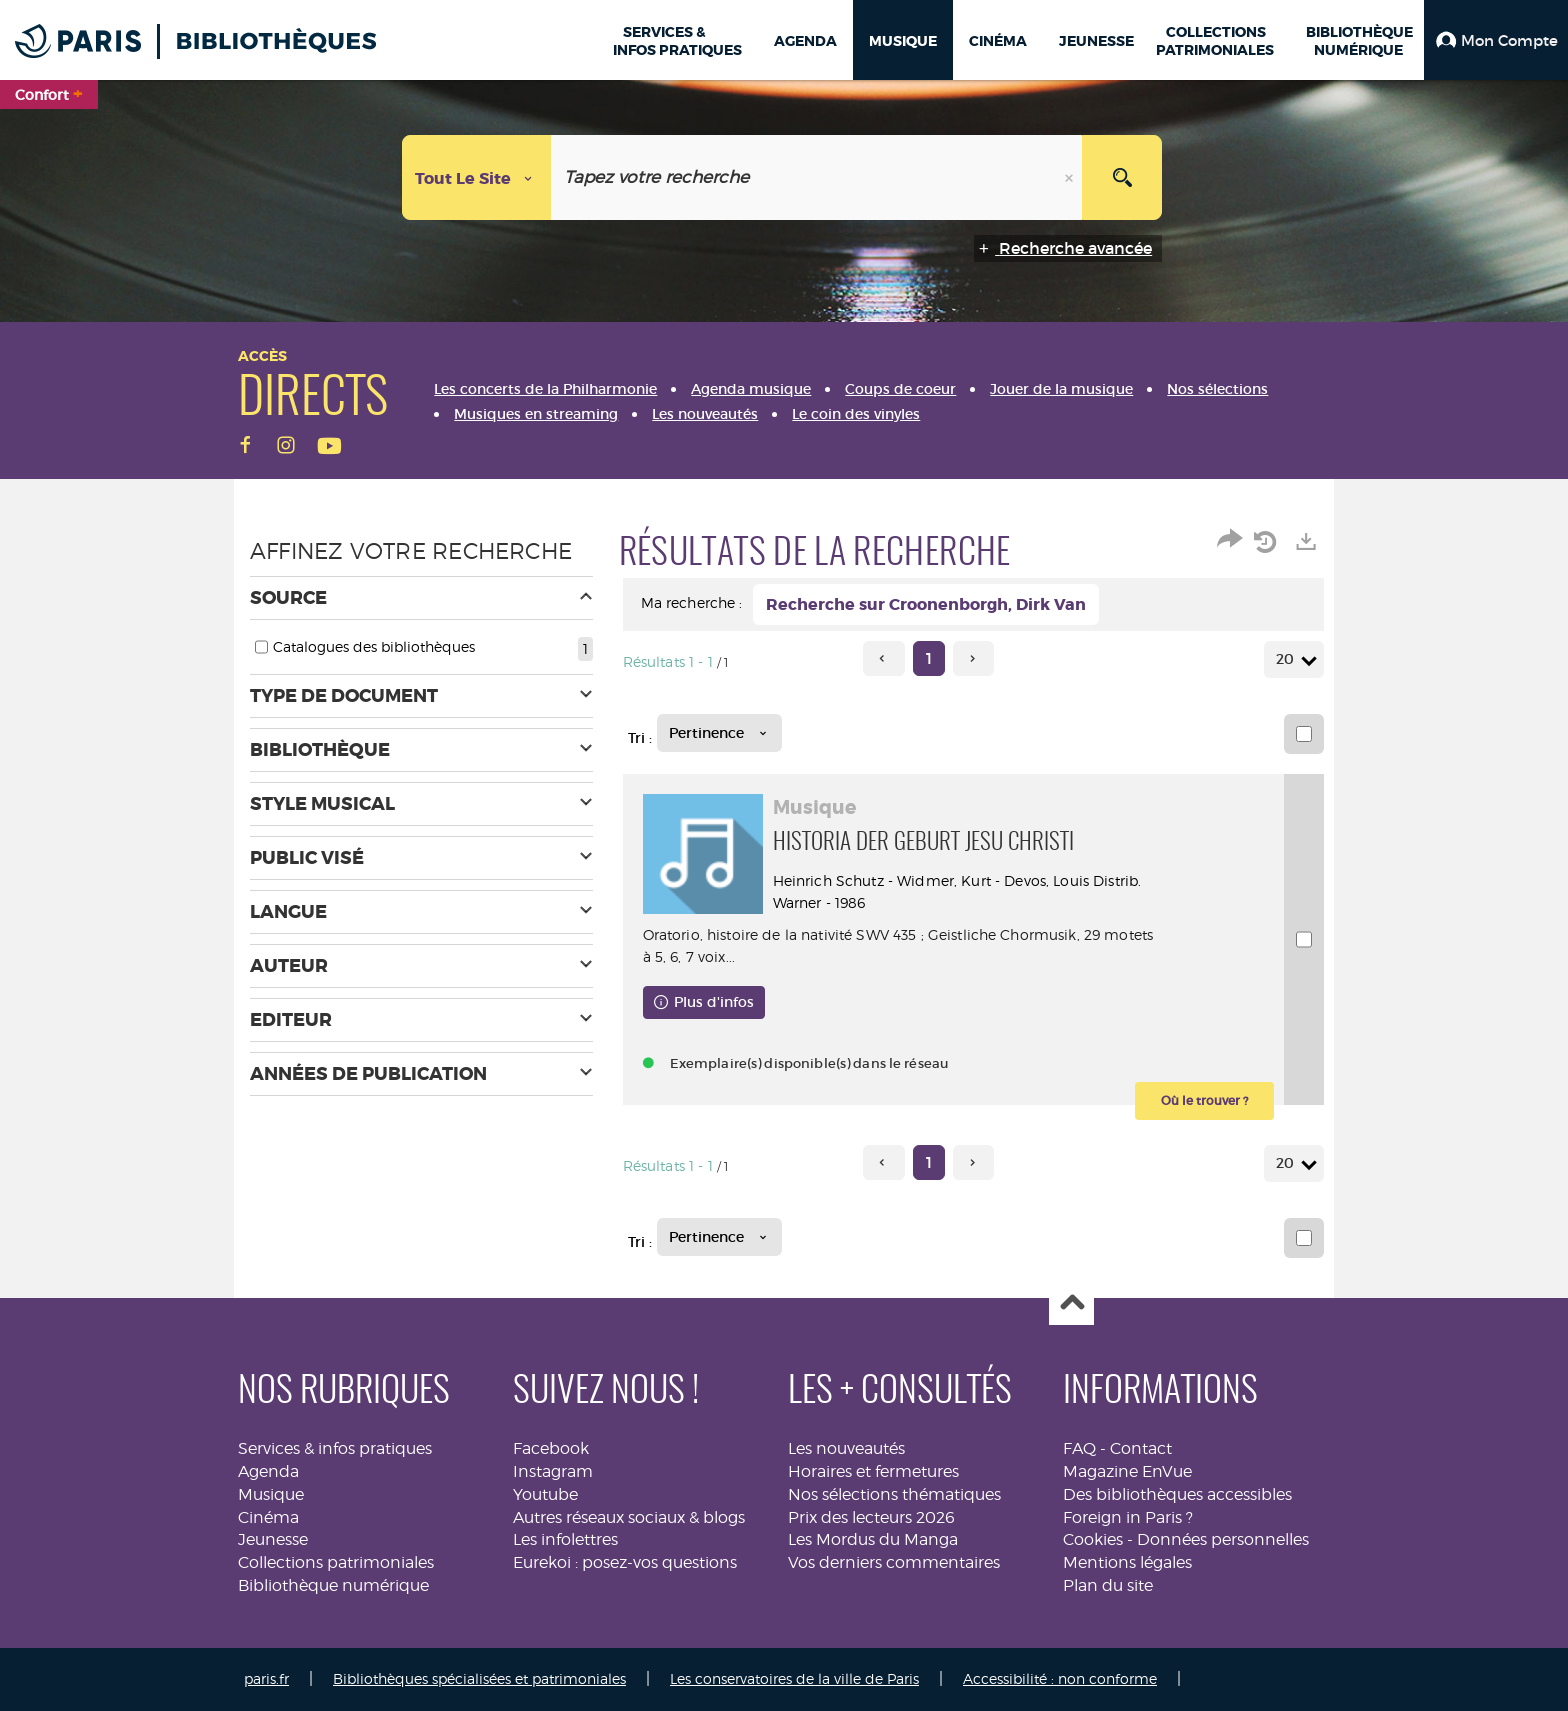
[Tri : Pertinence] (719, 733)
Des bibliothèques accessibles (1177, 1494)
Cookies (1093, 1539)
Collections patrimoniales (336, 1562)
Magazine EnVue (1127, 1471)
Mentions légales (1127, 1562)
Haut (1071, 1303)
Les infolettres (565, 1539)
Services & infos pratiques (335, 1448)
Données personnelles (1223, 1539)
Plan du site (1108, 1585)
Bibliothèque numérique (333, 1585)
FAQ (1079, 1448)
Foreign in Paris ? (1128, 1517)
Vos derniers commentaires (894, 1562)
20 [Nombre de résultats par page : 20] (1288, 659)
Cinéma (268, 1517)
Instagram (553, 1471)
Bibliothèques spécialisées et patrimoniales (479, 1678)
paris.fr (266, 1678)
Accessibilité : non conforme (1060, 1678)
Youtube (545, 1494)
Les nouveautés (846, 1448)
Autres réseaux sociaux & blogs (629, 1517)
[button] (1496, 40)
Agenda (268, 1471)
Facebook (551, 1448)
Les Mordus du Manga (873, 1539)
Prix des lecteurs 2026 (871, 1517)
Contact (1141, 1448)
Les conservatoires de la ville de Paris (794, 1678)
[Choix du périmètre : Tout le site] (477, 177)
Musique (271, 1494)
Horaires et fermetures (873, 1471)
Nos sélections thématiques (894, 1494)
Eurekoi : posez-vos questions (625, 1562)
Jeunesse (273, 1539)
